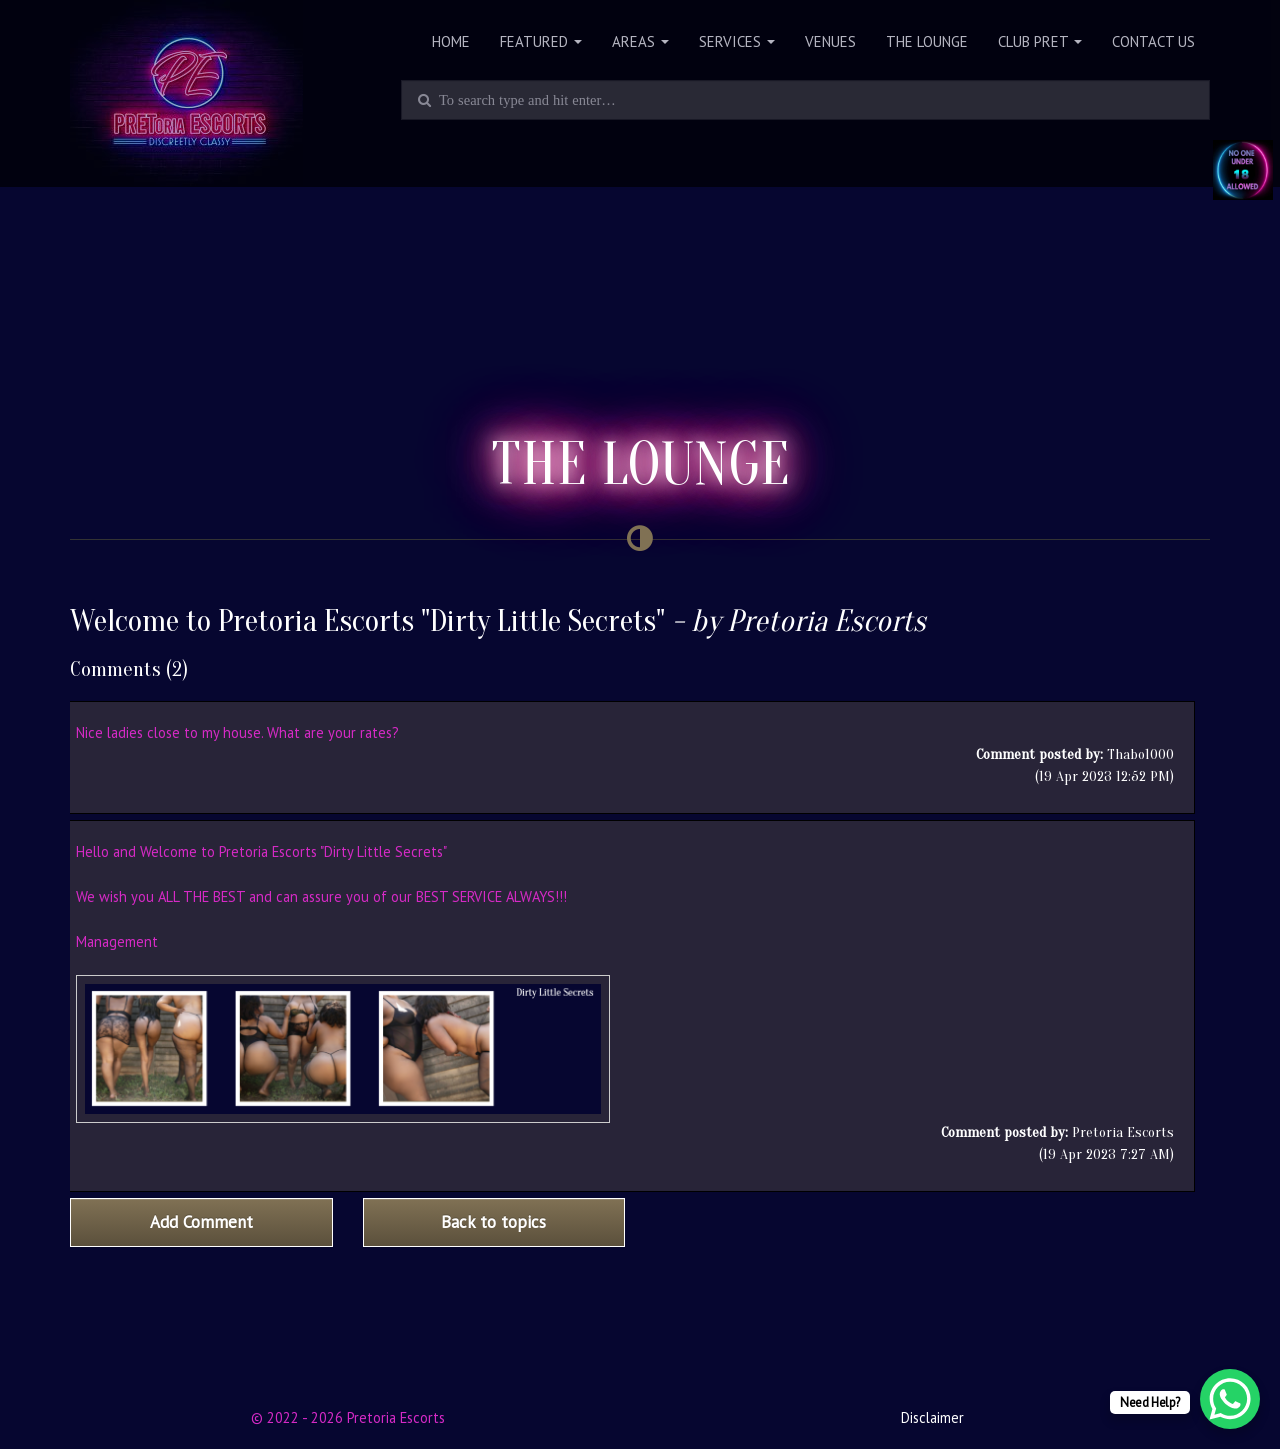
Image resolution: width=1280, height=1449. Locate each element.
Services (737, 41)
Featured (541, 41)
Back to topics (493, 1222)
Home (451, 41)
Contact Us (1153, 41)
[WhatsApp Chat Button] (1230, 1399)
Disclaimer (932, 1417)
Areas (640, 41)
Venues (830, 41)
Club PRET (1040, 41)
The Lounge (927, 41)
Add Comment (201, 1222)
